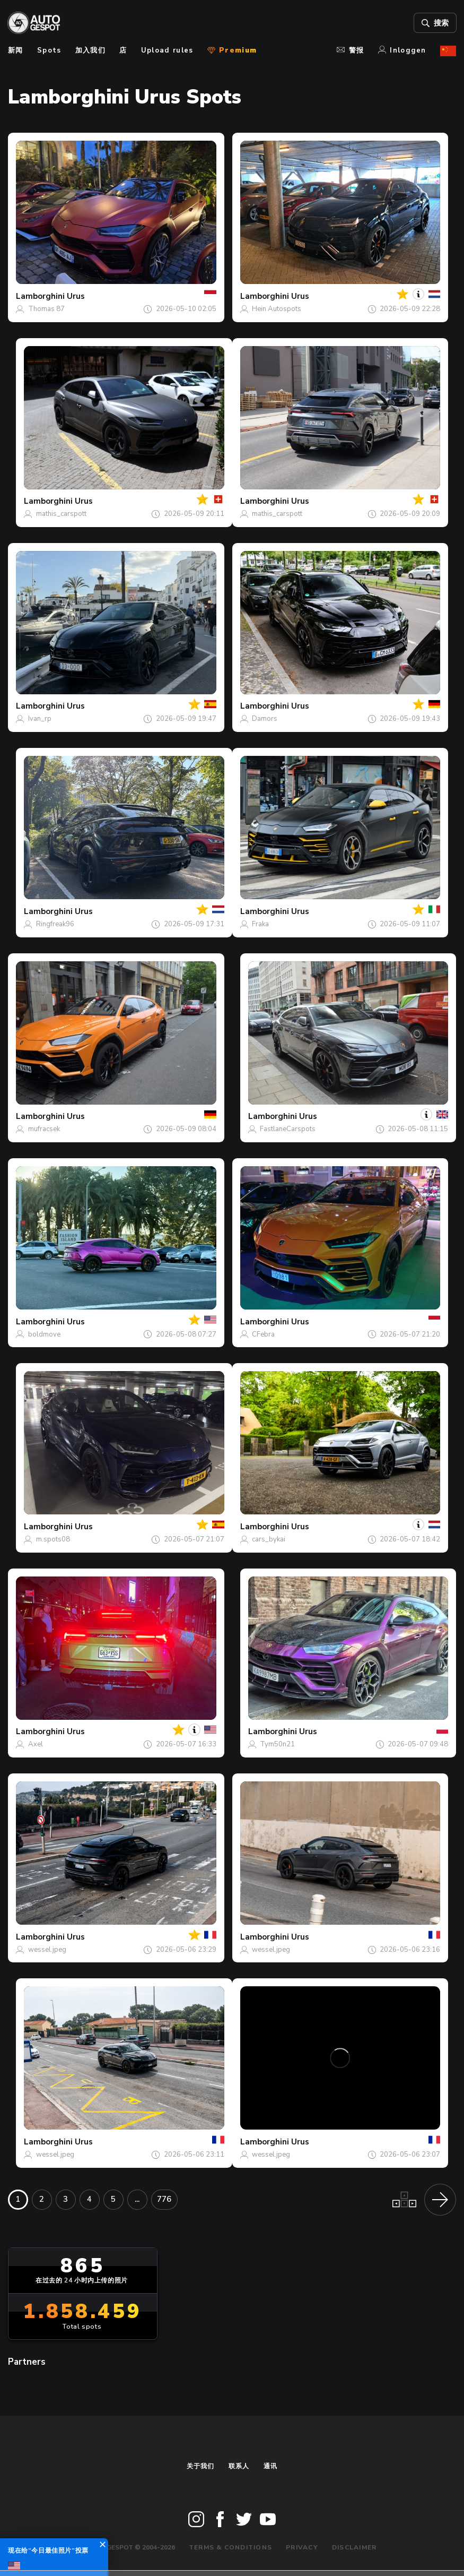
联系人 (239, 2466)
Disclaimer (354, 2547)
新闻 (15, 50)
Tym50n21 (277, 1744)
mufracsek (44, 1129)
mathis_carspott (61, 514)
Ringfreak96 (55, 924)
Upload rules (167, 50)
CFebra (263, 1334)
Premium (232, 50)
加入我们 (90, 50)
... (137, 2199)
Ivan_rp (39, 718)
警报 (350, 50)
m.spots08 (53, 1539)
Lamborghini (40, 296)
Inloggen (402, 50)
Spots (49, 50)
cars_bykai (268, 1539)
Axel (35, 1744)
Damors (264, 718)
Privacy (302, 2547)
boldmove (44, 1334)
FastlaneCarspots (288, 1129)
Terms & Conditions (230, 2547)
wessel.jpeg (47, 1949)
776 (164, 2199)
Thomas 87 (46, 309)
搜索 (435, 23)
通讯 (270, 2466)
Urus (76, 296)
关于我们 (201, 2466)
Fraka (260, 924)
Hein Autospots (276, 309)
